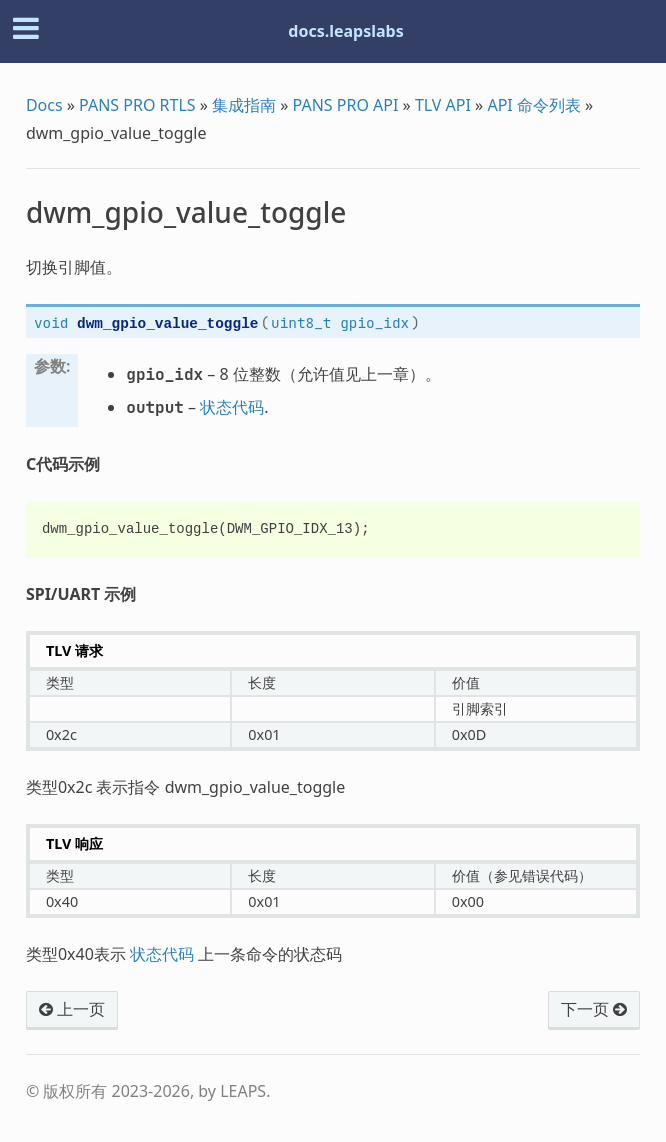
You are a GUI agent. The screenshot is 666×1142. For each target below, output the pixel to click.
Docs (44, 105)
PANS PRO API (346, 105)
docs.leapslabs (345, 31)
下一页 (594, 1009)
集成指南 (244, 105)
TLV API (443, 105)
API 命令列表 (534, 105)
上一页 (72, 1009)
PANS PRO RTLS (137, 105)
